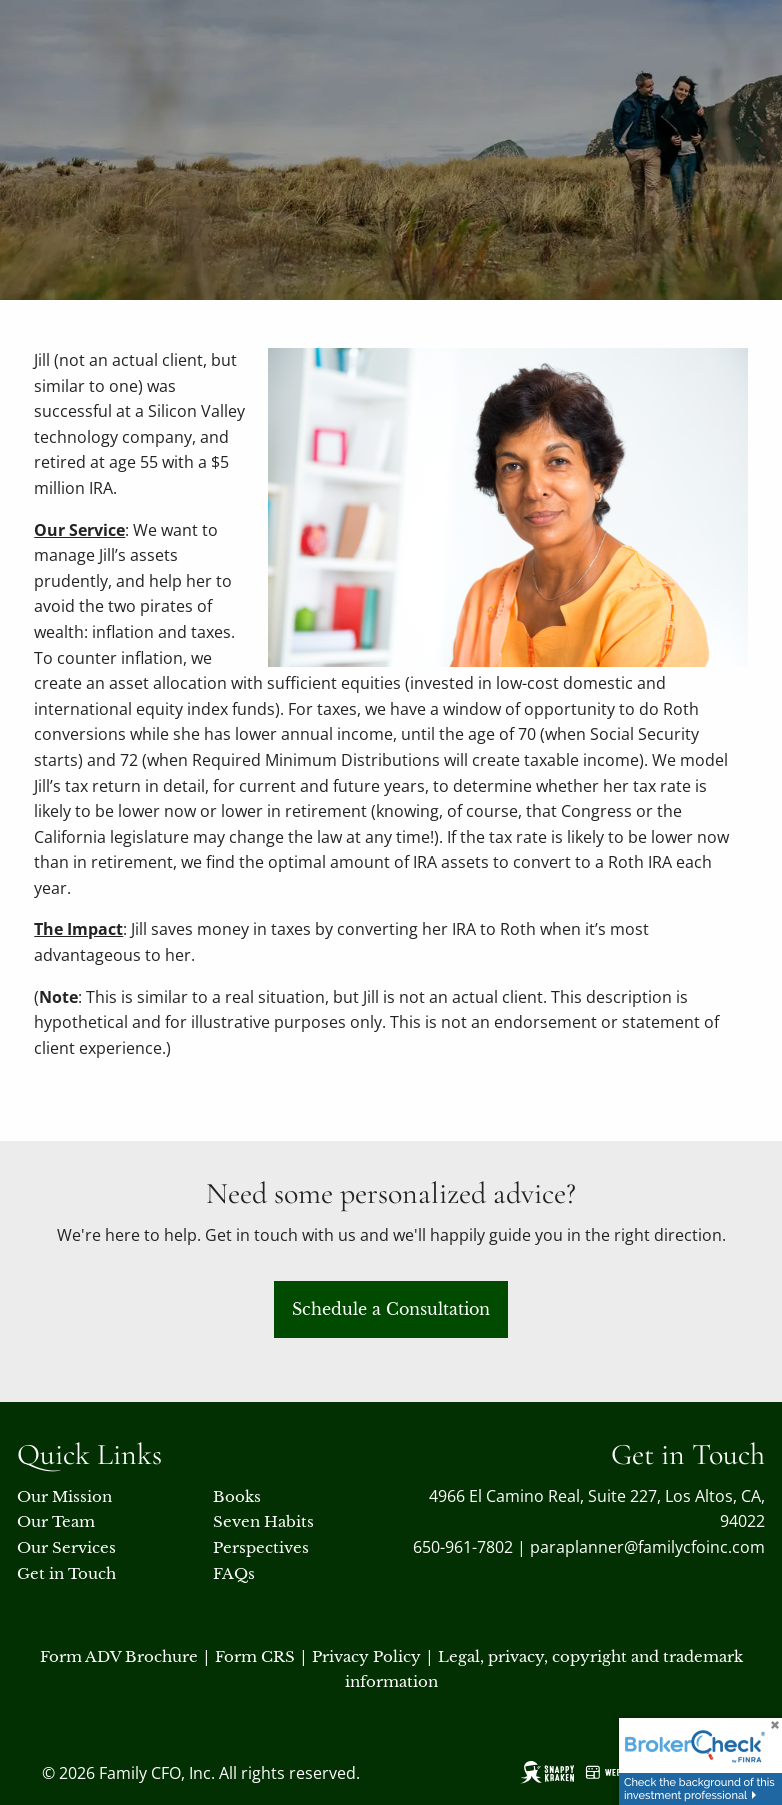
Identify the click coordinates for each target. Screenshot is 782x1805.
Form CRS (255, 1656)
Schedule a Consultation (391, 1309)
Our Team (56, 1521)
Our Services (66, 1547)
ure (185, 1656)
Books (237, 1496)
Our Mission (64, 1496)
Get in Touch (66, 1573)
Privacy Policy (366, 1656)
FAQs (234, 1573)
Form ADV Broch (106, 1656)
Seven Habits (263, 1521)
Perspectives (261, 1547)
